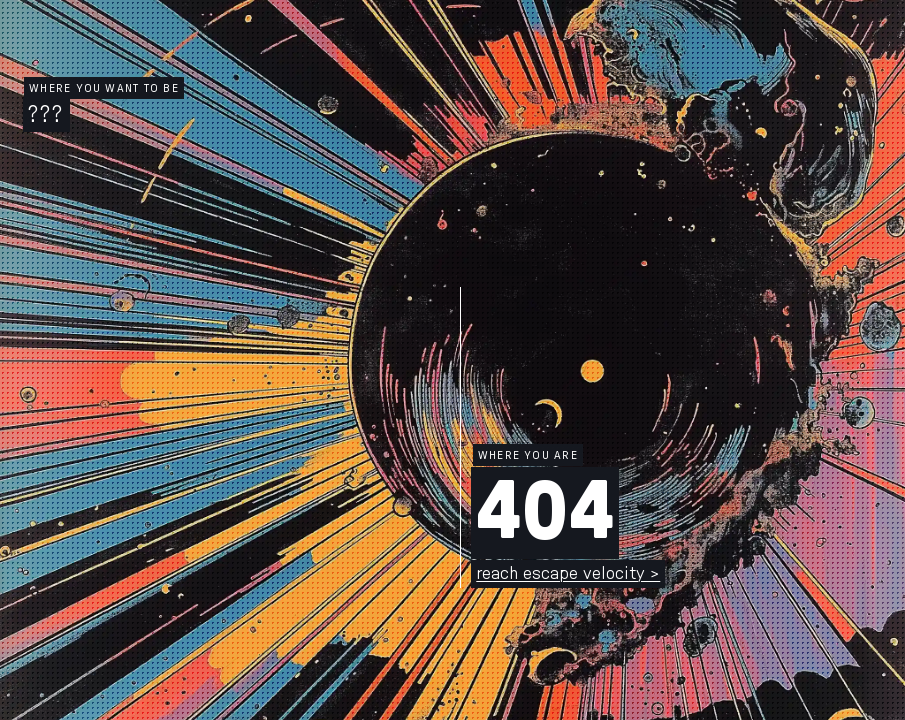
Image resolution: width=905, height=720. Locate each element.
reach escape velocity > (568, 574)
